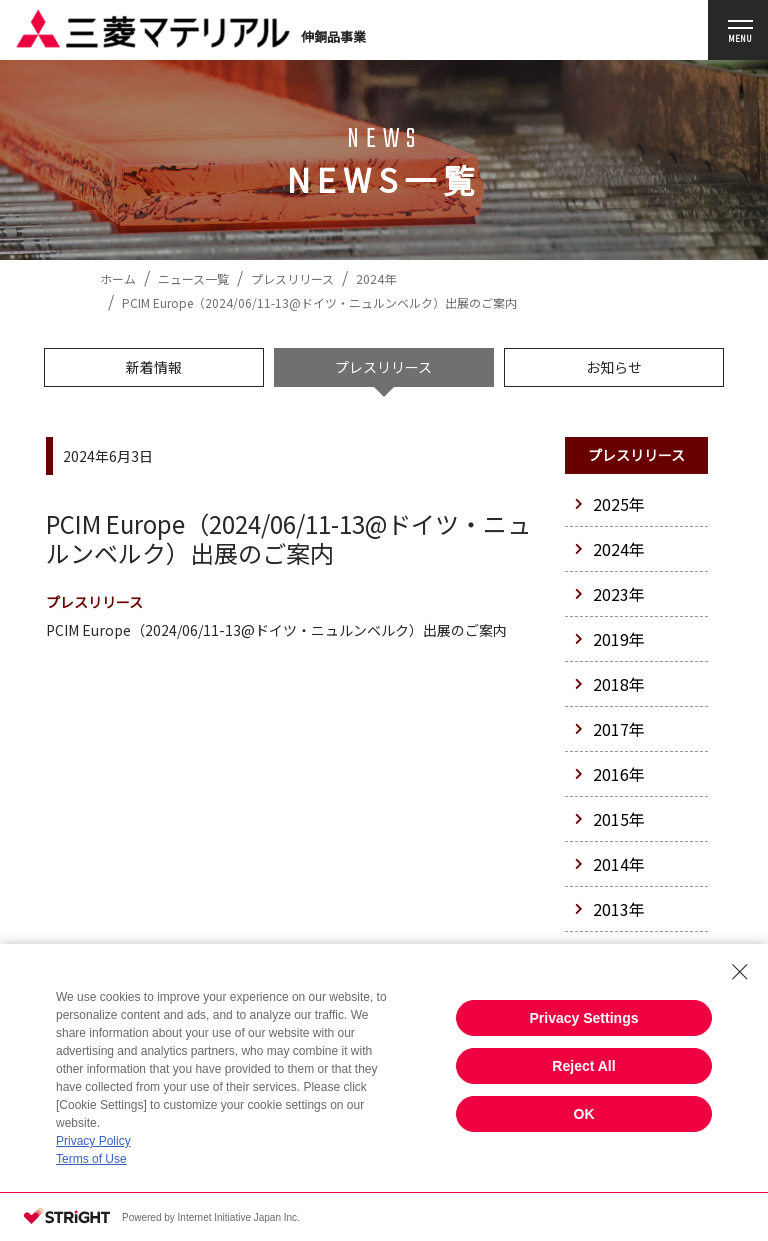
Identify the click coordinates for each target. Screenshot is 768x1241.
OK (584, 1114)
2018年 (610, 684)
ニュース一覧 (193, 278)
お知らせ (614, 367)
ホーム (118, 278)
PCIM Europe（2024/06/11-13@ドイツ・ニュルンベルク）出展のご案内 (276, 630)
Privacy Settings (584, 1018)
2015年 (610, 819)
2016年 (610, 774)
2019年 (610, 639)
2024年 (376, 278)
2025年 (610, 504)
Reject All (583, 1066)
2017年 (610, 729)
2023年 (610, 594)
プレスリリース (292, 278)
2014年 (610, 864)
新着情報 (154, 367)
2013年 (610, 909)
